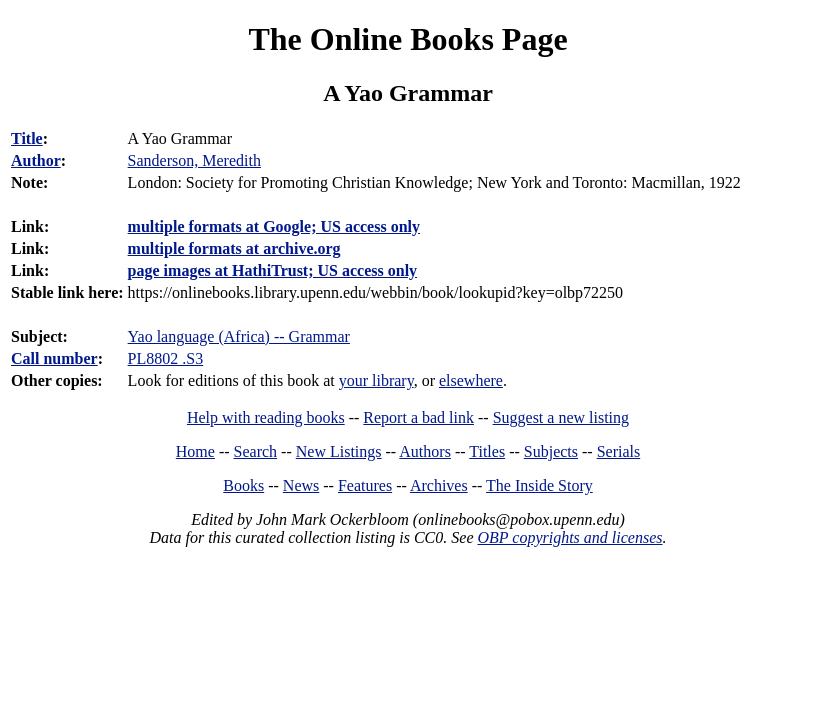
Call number (54, 358)
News (301, 485)
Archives (439, 485)
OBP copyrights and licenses (569, 537)
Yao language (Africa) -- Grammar (239, 336)
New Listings (339, 451)
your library (376, 380)
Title (27, 138)
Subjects (551, 451)
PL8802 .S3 (166, 358)
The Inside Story (539, 485)
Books (243, 485)
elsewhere (471, 380)
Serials (619, 451)
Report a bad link (418, 417)
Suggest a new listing (561, 417)
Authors (425, 451)
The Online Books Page (407, 39)
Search (256, 451)
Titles (487, 451)
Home (195, 451)
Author (36, 160)
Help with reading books (266, 417)
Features (365, 485)
